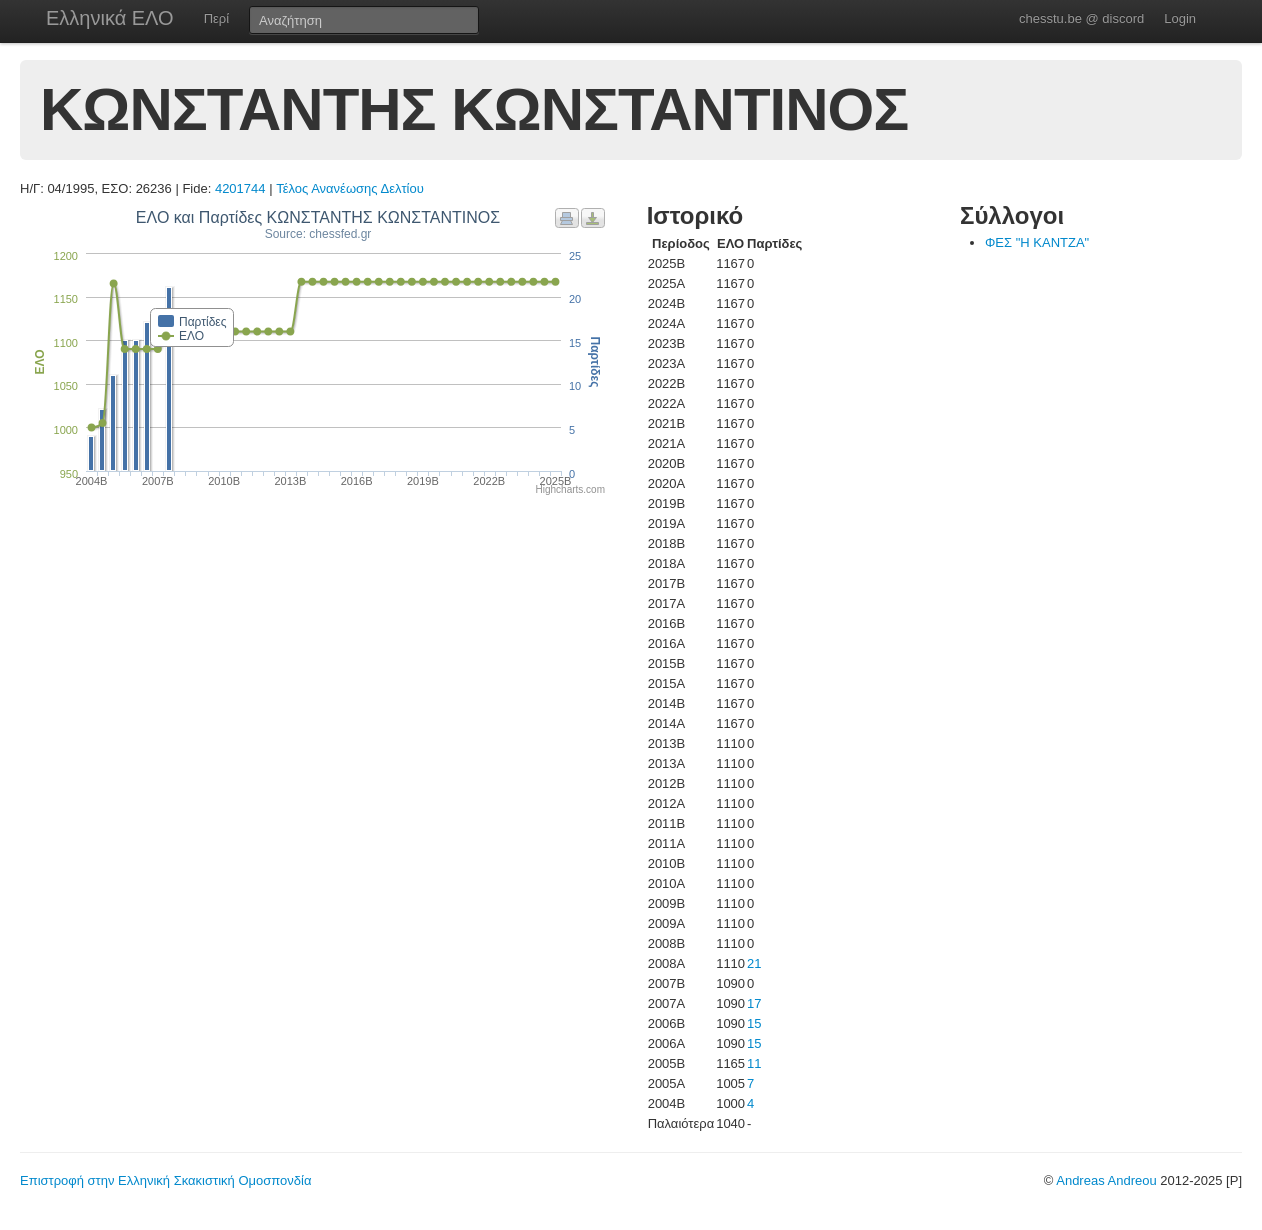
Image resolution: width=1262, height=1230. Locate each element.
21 (754, 963)
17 (754, 1003)
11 (754, 1063)
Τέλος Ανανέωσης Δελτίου (350, 188)
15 (754, 1023)
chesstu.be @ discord (1081, 18)
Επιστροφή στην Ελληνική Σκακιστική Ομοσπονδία (165, 1180)
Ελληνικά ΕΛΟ (110, 18)
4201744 (240, 188)
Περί (216, 18)
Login (1180, 18)
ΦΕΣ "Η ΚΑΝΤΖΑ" (1037, 242)
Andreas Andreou (1106, 1180)
